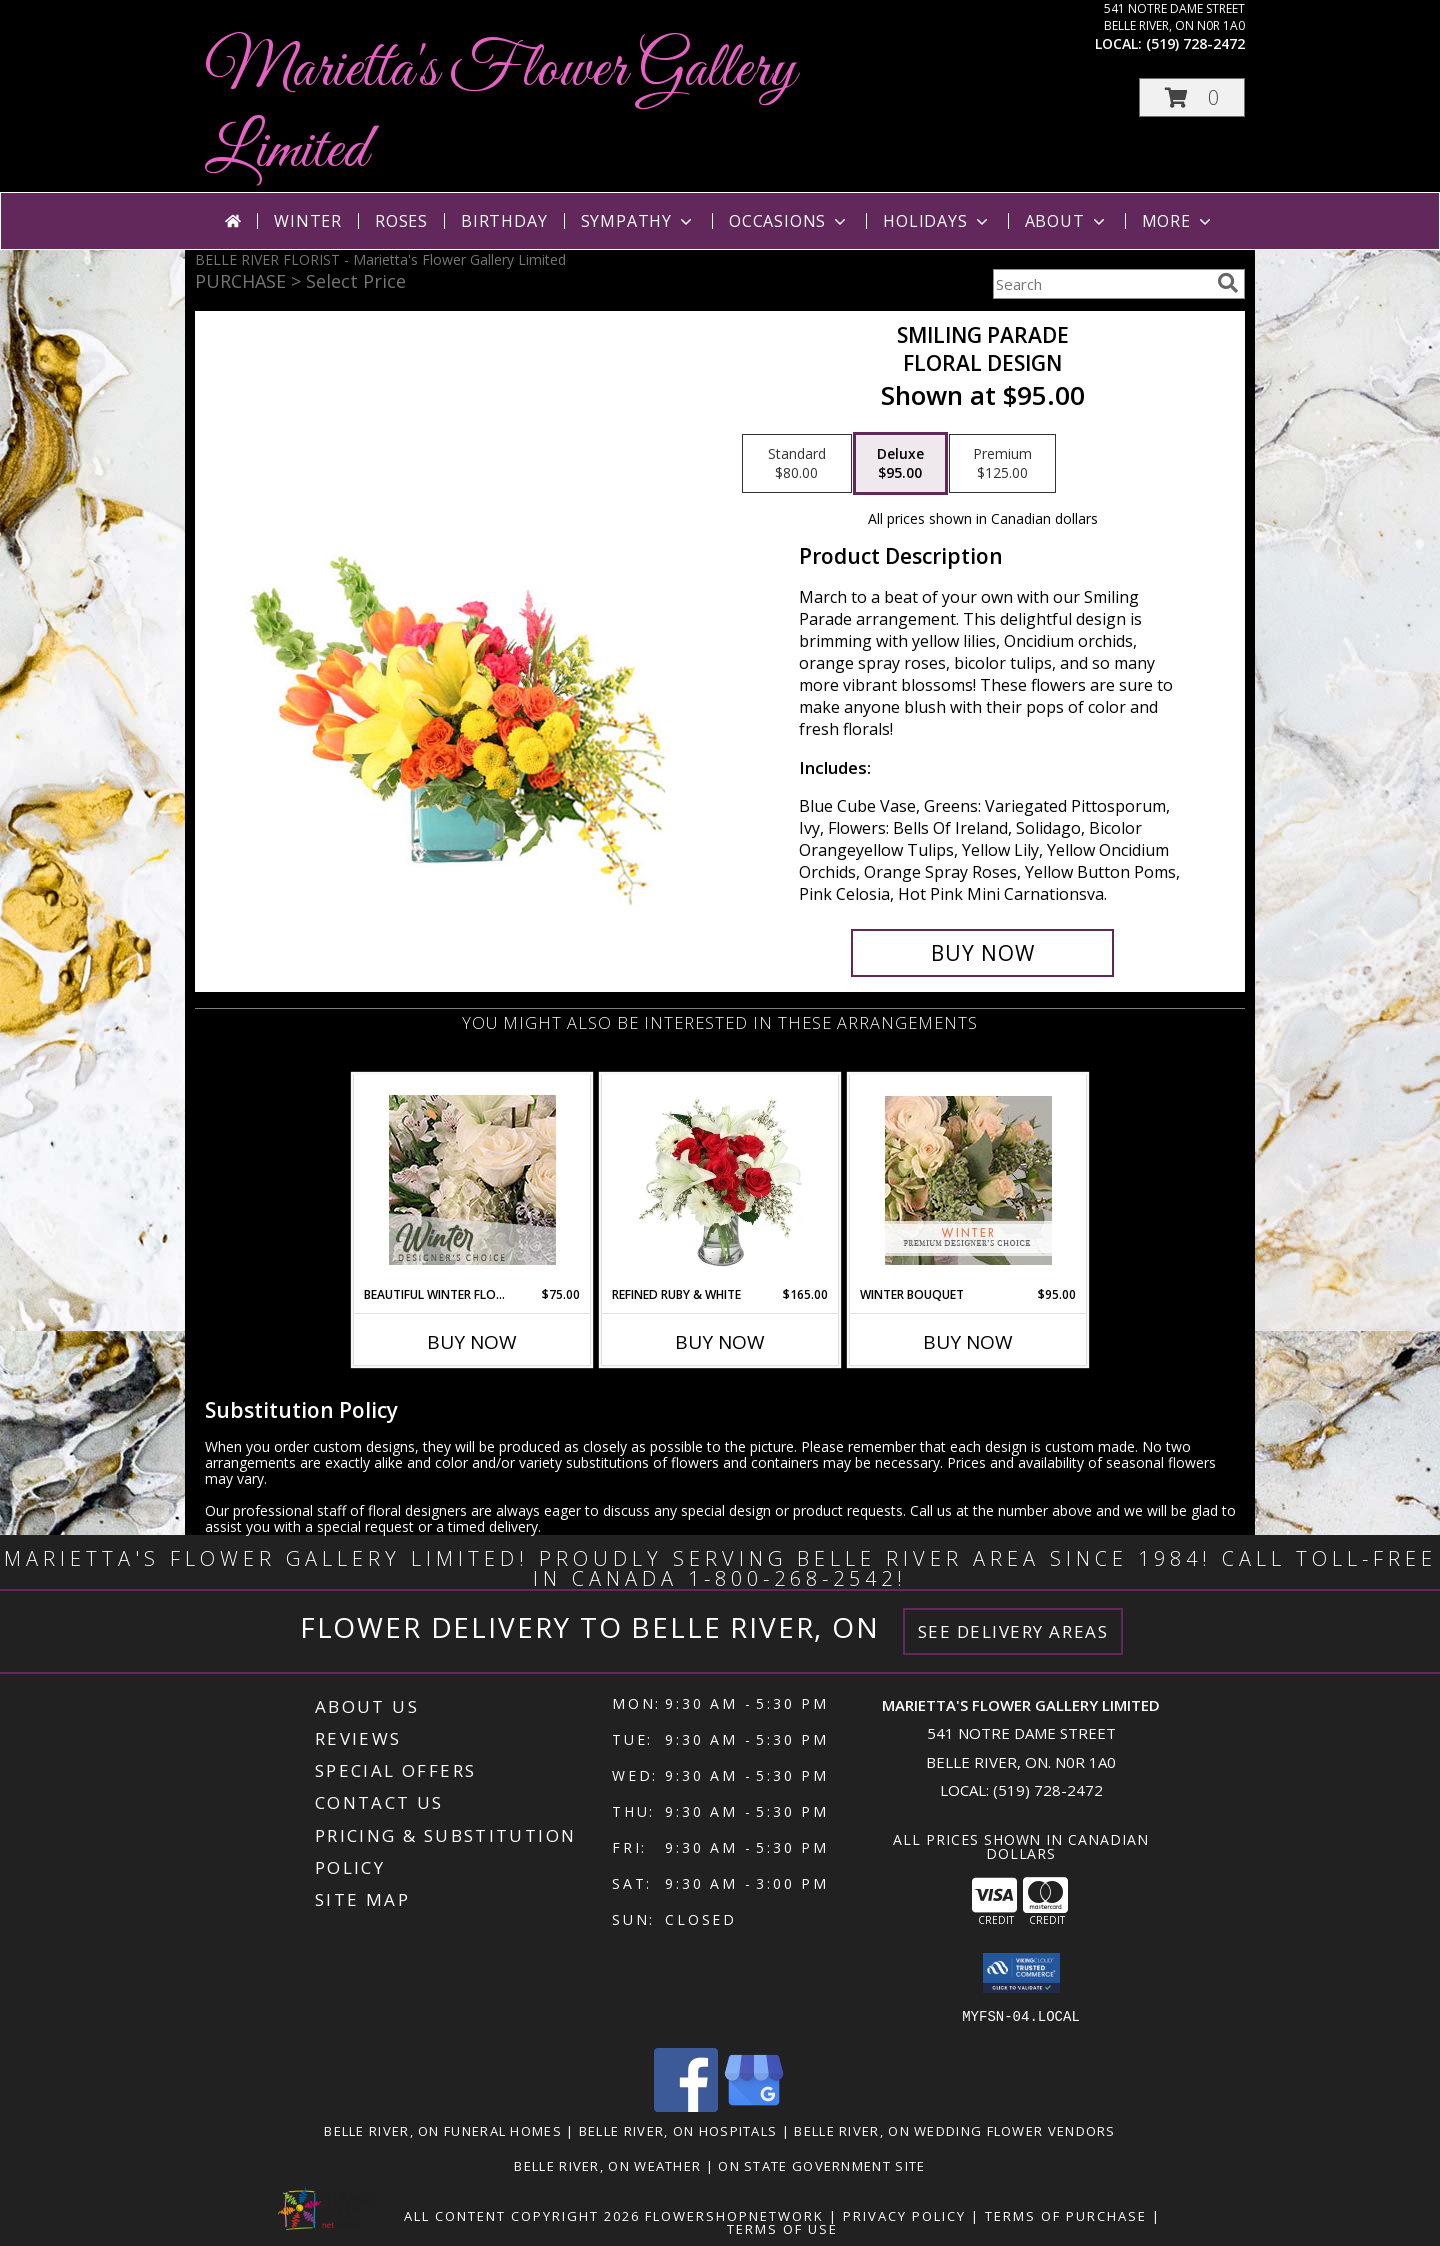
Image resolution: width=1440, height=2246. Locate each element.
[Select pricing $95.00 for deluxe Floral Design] (900, 464)
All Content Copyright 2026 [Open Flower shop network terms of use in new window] (522, 2216)
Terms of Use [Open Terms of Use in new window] (782, 2229)
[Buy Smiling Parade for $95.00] (982, 953)
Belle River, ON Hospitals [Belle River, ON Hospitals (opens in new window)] (678, 2131)
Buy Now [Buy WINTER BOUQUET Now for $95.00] (968, 1342)
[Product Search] (1101, 284)
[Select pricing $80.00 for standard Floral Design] (797, 464)
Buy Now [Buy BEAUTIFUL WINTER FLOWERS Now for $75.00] (472, 1342)
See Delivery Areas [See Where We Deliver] (1013, 1631)
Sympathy (638, 221)
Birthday (504, 221)
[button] (1192, 97)
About (1067, 221)
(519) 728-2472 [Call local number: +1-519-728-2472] (1195, 43)
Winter (308, 221)
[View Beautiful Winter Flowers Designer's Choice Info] (472, 1180)
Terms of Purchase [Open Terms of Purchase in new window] (1066, 2216)
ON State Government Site (821, 2166)
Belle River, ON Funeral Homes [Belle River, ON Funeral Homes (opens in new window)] (443, 2131)
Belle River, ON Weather (607, 2166)
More (1178, 221)
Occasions (789, 221)
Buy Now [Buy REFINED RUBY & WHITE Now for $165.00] (720, 1342)
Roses (401, 221)
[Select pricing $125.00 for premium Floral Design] (1002, 464)
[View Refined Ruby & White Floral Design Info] (720, 1180)
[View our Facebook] (686, 2106)
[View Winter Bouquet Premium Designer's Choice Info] (968, 1180)
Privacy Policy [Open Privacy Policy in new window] (904, 2216)
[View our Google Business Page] (754, 2106)
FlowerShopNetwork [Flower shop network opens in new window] (734, 2216)
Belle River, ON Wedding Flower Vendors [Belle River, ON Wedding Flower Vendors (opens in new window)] (954, 2131)
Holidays (937, 221)
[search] (1228, 283)
